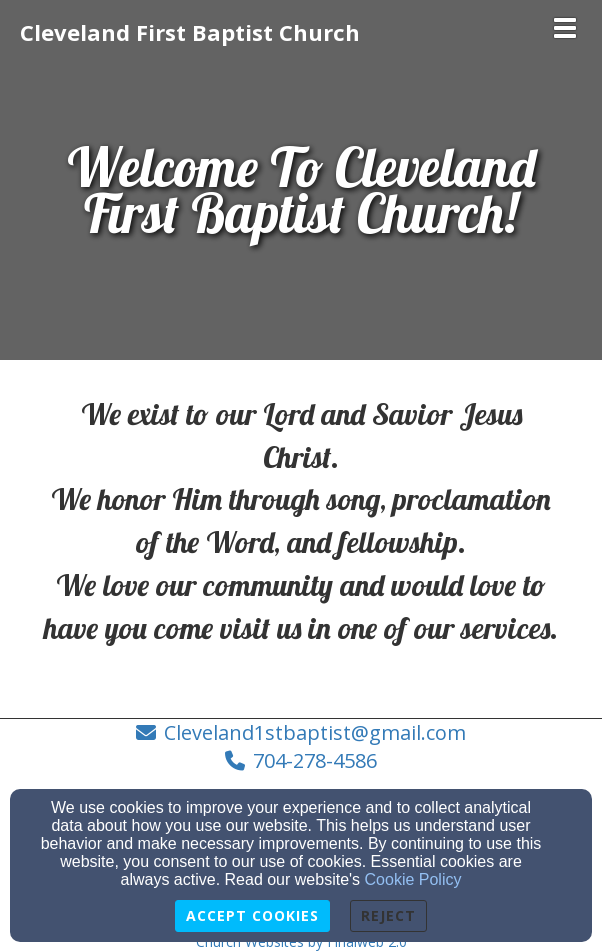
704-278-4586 (315, 760)
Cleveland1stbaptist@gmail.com (315, 732)
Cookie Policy (413, 879)
